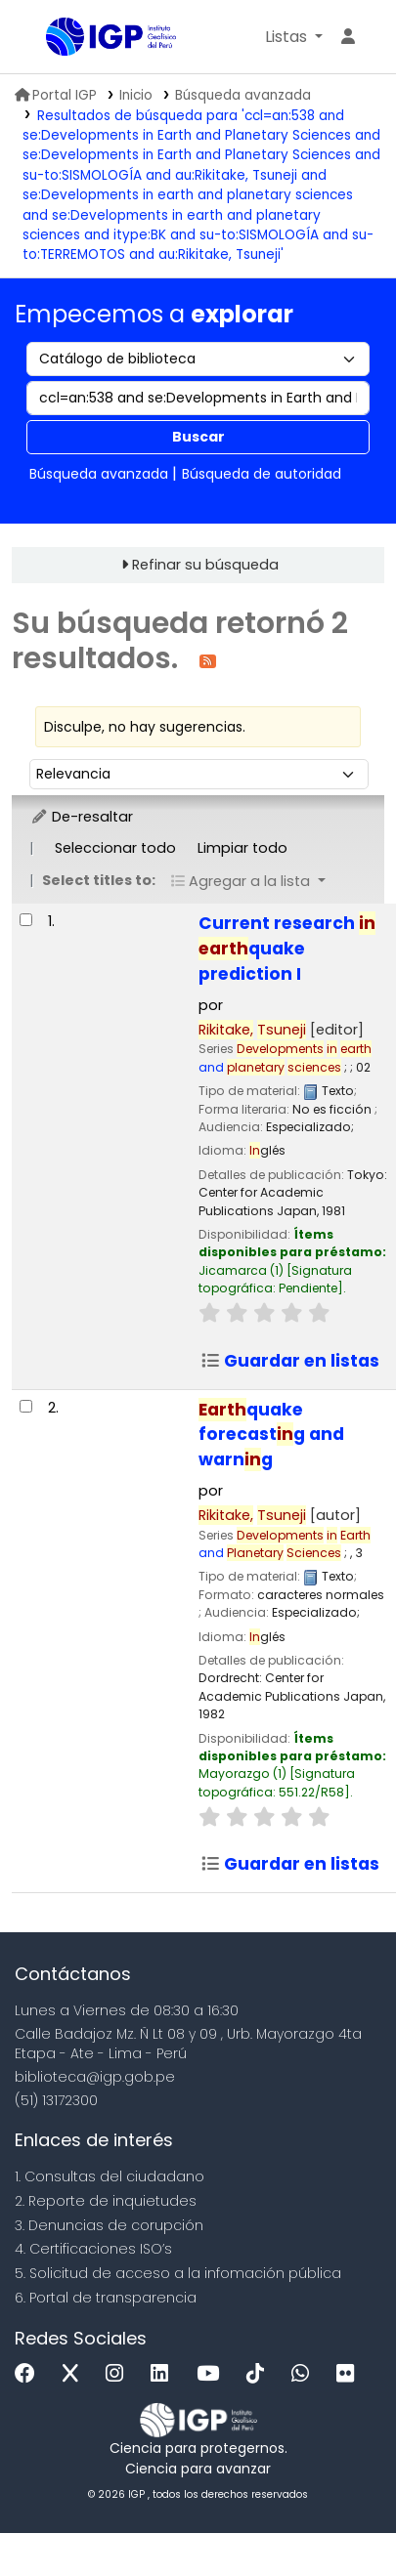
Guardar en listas (289, 1360)
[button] (293, 37)
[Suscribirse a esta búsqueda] (208, 660)
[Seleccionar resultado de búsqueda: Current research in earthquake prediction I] (26, 919)
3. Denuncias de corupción (109, 2225)
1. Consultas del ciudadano (109, 2176)
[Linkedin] (164, 2374)
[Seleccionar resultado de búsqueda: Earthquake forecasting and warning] (26, 1406)
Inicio (136, 95)
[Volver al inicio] (337, 2516)
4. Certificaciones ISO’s (93, 2249)
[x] (75, 2374)
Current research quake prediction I (286, 948)
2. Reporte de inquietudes (106, 2201)
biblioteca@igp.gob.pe (95, 2077)
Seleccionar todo (115, 848)
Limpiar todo (242, 848)
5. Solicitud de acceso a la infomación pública (178, 2273)
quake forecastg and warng (271, 1435)
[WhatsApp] (305, 2374)
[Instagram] (119, 2374)
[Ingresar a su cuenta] (348, 37)
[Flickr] (350, 2374)
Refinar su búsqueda (205, 564)
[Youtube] (213, 2374)
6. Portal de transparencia (106, 2297)
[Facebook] (30, 2374)
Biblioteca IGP (53, 38)
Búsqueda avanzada (243, 95)
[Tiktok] (260, 2374)
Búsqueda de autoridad (261, 474)
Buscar (198, 436)
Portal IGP (56, 95)
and (285, 1057)
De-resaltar (81, 816)
